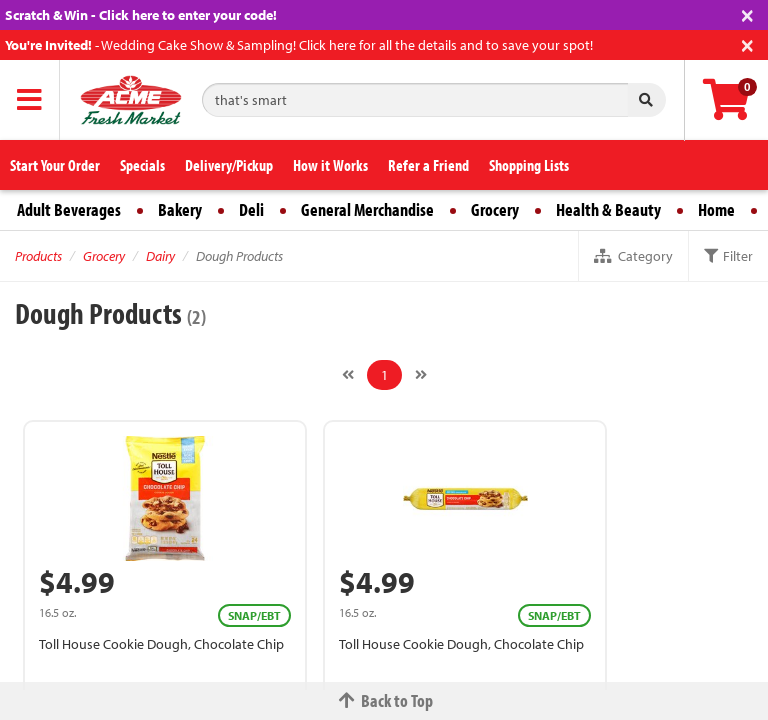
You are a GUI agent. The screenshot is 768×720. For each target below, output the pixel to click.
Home (716, 209)
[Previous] (348, 375)
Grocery (495, 209)
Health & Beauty (608, 209)
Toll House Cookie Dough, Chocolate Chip (161, 644)
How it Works (330, 165)
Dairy (160, 256)
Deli (251, 209)
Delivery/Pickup (229, 165)
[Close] (747, 13)
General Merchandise (367, 209)
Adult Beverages (69, 209)
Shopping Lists (529, 165)
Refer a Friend (428, 165)
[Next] (421, 375)
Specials (142, 165)
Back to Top (384, 700)
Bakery (180, 209)
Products (38, 256)
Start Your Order (55, 165)
